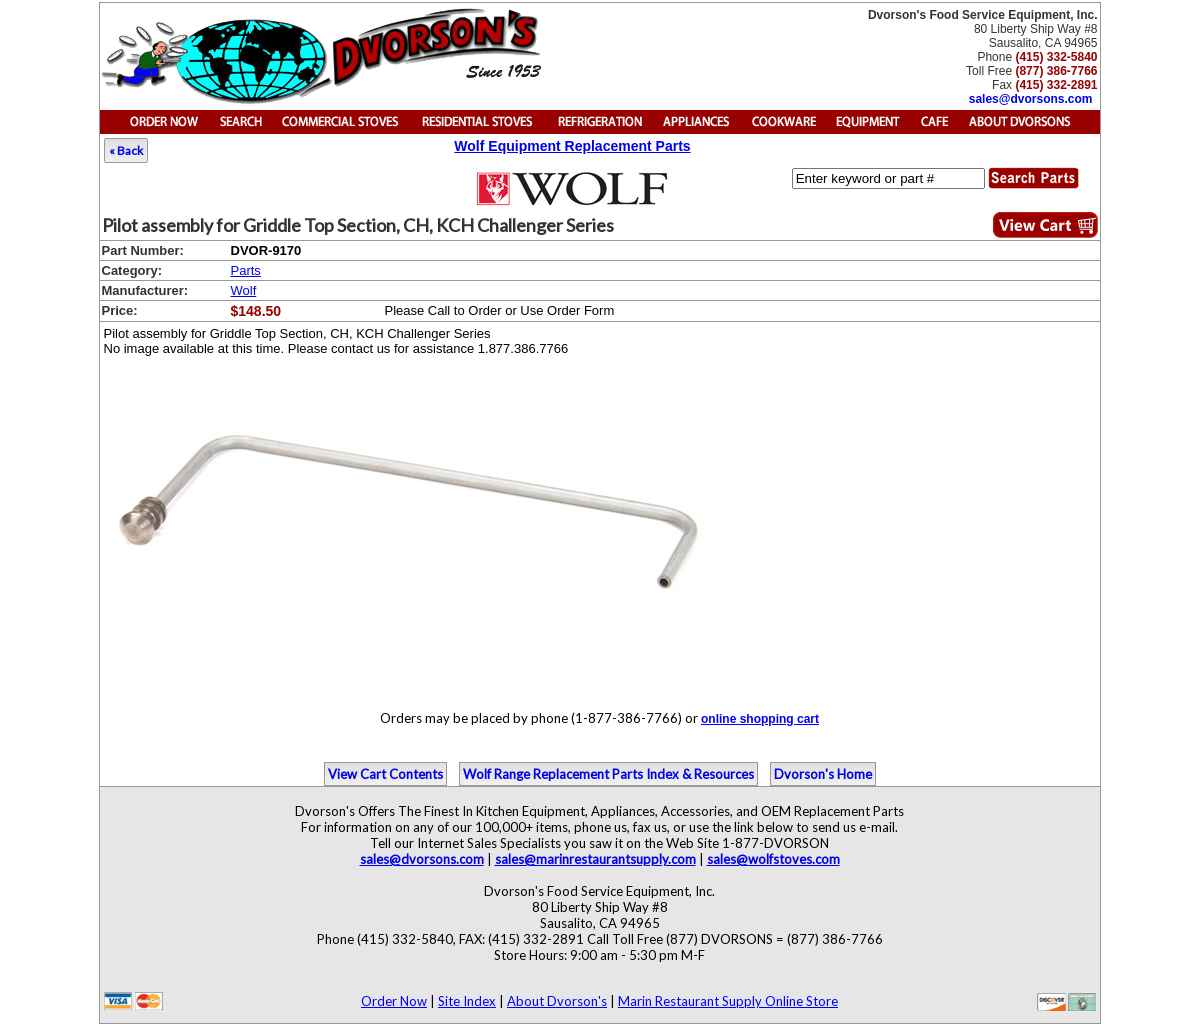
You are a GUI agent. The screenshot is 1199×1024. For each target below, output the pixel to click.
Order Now (394, 1001)
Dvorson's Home (823, 774)
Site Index (467, 1001)
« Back (126, 150)
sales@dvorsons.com (1031, 99)
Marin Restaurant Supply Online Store (728, 1001)
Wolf (244, 290)
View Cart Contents (385, 774)
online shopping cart (760, 719)
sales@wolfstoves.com (773, 859)
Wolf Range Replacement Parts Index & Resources (608, 774)
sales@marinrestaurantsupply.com (595, 859)
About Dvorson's (557, 1001)
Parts (246, 270)
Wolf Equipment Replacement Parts (572, 146)
